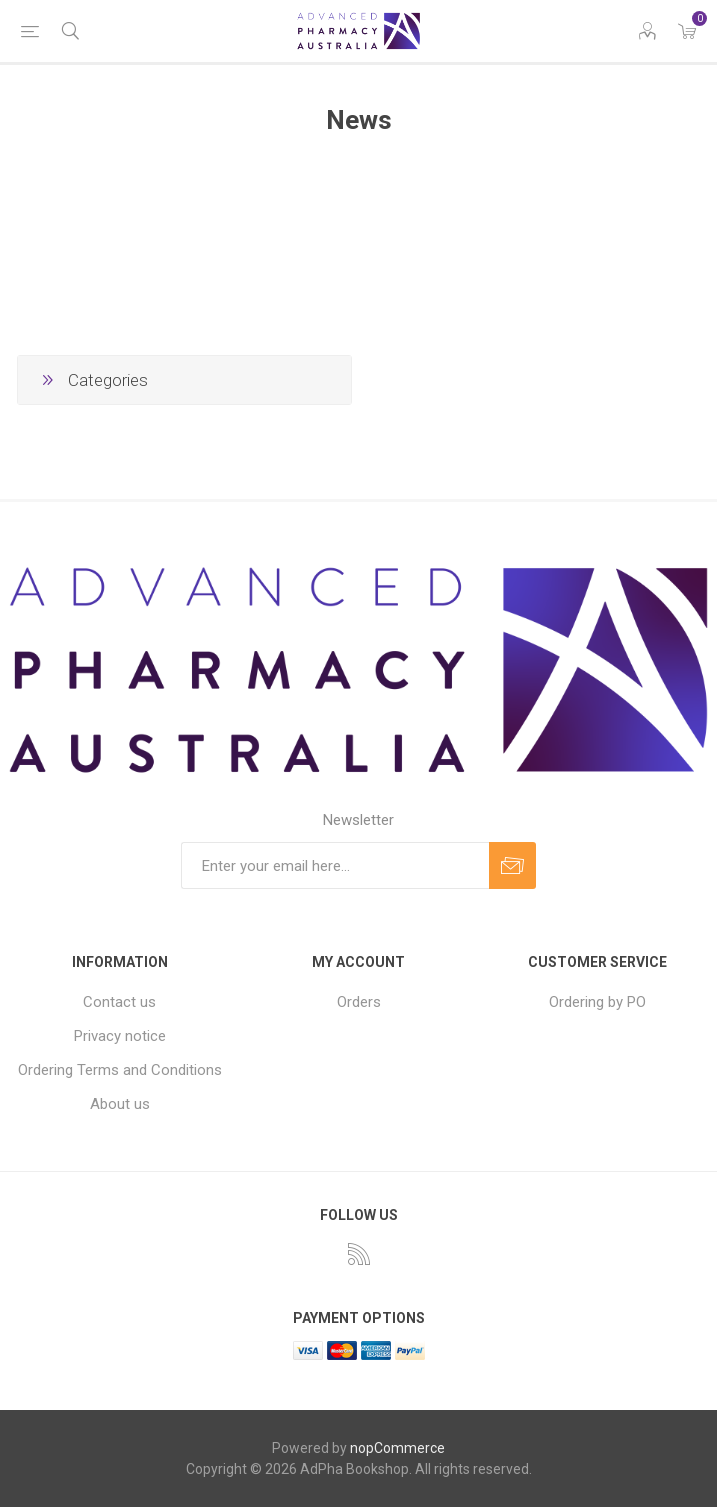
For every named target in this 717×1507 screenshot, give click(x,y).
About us (120, 1104)
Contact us (119, 1002)
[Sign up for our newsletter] (335, 865)
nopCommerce (397, 1448)
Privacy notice (120, 1036)
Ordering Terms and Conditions (120, 1070)
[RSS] (359, 1254)
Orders (359, 1002)
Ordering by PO (597, 1002)
